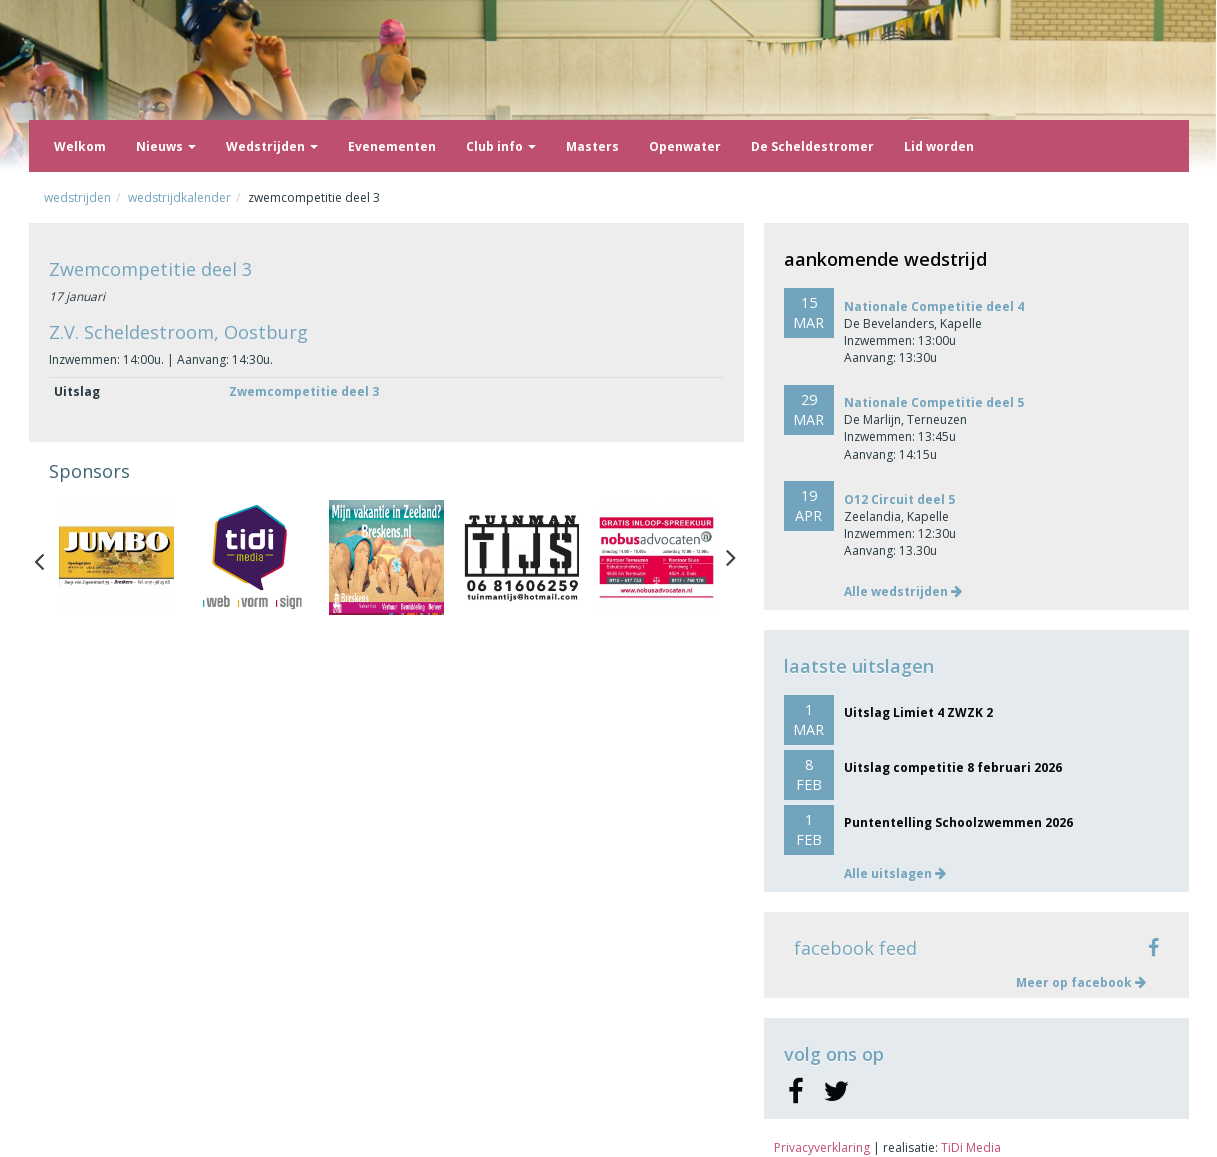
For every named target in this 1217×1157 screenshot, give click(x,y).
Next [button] (731, 557)
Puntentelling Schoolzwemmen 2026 (958, 822)
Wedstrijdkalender (179, 197)
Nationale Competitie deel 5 (934, 402)
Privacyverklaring (822, 1147)
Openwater (685, 146)
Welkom (80, 146)
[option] (116, 557)
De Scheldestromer (812, 146)
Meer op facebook (1081, 982)
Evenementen (392, 146)
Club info (501, 146)
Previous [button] (49, 557)
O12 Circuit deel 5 (899, 499)
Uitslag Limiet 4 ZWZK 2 (918, 712)
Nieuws (166, 146)
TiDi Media (971, 1147)
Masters (592, 146)
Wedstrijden (272, 146)
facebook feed (855, 948)
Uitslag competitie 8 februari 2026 (953, 767)
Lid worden (939, 146)
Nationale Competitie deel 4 (934, 306)
